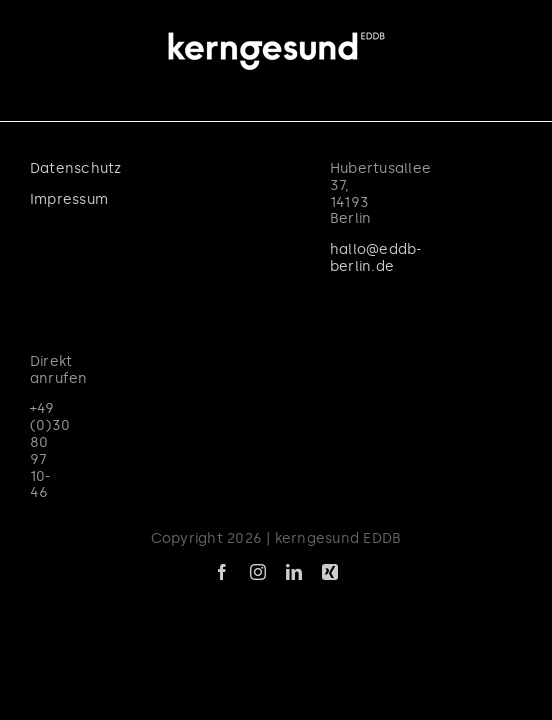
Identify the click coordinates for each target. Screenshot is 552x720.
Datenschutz (76, 218)
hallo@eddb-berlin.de (108, 346)
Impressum (69, 249)
